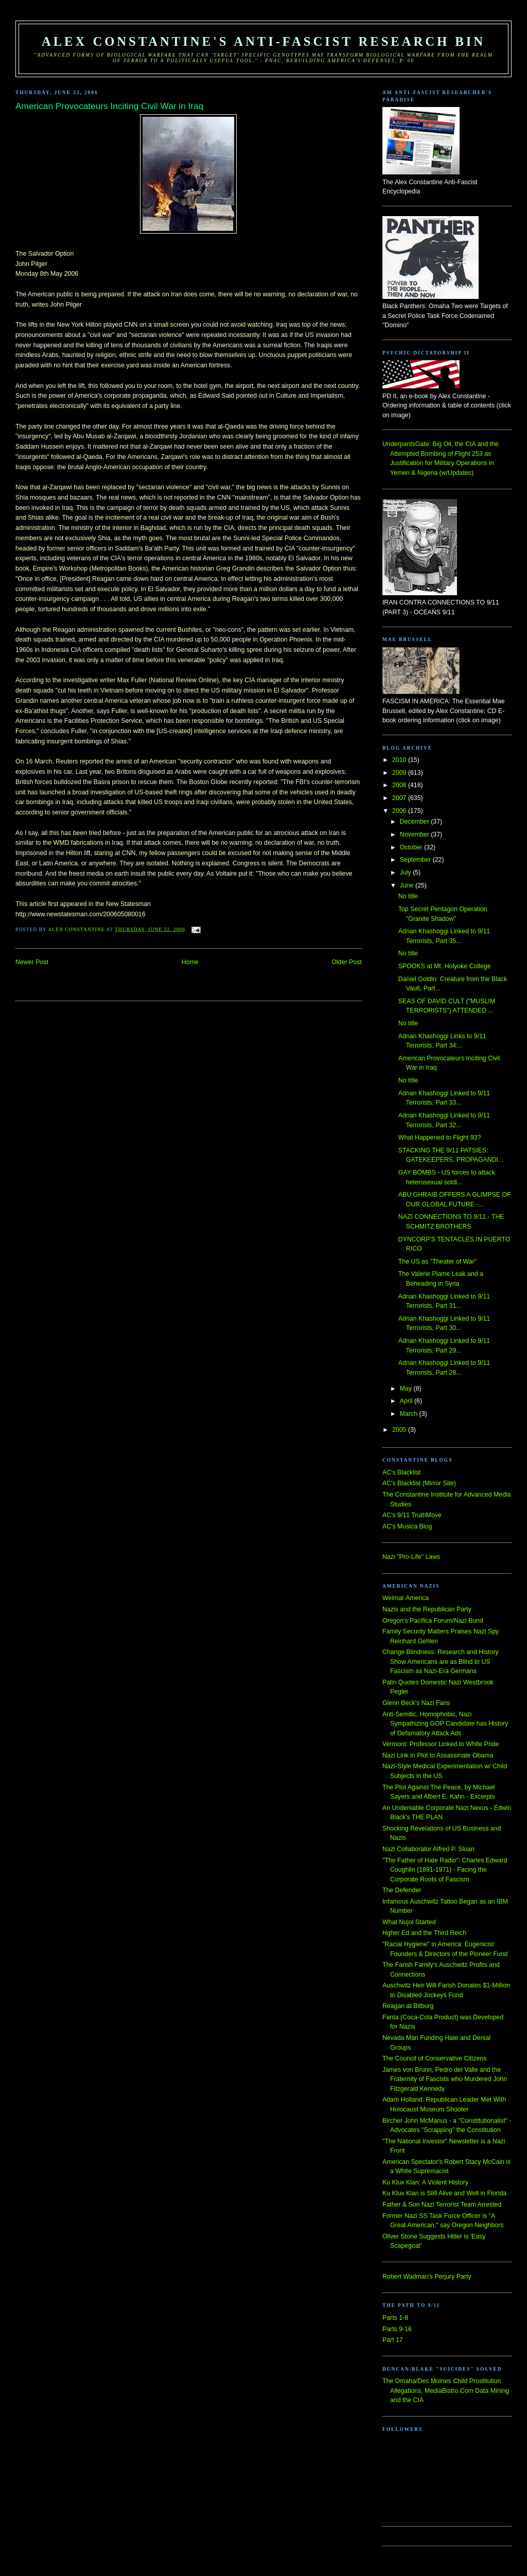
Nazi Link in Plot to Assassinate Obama (437, 1755)
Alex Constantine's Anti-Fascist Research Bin (263, 41)
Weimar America (405, 1598)
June (407, 885)
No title (408, 896)
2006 (400, 810)
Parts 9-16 (397, 2329)
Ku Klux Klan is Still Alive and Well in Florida (444, 2193)
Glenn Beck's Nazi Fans (416, 1703)
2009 (400, 772)
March (409, 1413)
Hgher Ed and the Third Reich (424, 1933)
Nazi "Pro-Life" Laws (411, 1556)
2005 (400, 1429)
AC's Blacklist (401, 1472)
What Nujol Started (409, 1922)
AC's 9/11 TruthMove (412, 1515)
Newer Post (31, 962)
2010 (400, 759)
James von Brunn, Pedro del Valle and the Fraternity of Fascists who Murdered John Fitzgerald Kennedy (444, 2079)
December (415, 821)
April (407, 1401)
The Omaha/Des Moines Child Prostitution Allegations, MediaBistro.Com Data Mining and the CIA (445, 2390)
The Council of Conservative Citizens (434, 2058)
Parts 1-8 (395, 2317)
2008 (400, 785)
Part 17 (392, 2339)
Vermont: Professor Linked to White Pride (440, 1744)
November (415, 834)
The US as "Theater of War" (437, 1261)
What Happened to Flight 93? (439, 1137)
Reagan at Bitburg (408, 2006)
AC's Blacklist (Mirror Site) (419, 1483)
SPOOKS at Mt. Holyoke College (444, 966)
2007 (400, 798)
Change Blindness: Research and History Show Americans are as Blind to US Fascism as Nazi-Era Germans (440, 1661)
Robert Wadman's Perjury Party (426, 2276)
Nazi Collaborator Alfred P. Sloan (428, 1849)
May (407, 1388)
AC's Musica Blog (407, 1526)
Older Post (346, 962)
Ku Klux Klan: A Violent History (425, 2182)
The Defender (401, 1890)
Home (190, 962)
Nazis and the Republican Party (426, 1609)
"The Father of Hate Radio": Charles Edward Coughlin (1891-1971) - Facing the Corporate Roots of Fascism (444, 1870)
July (406, 872)
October (412, 847)
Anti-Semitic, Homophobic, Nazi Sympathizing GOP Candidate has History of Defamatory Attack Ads (445, 1724)
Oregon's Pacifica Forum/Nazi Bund (432, 1620)
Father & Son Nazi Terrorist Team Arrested (441, 2204)
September (416, 859)
